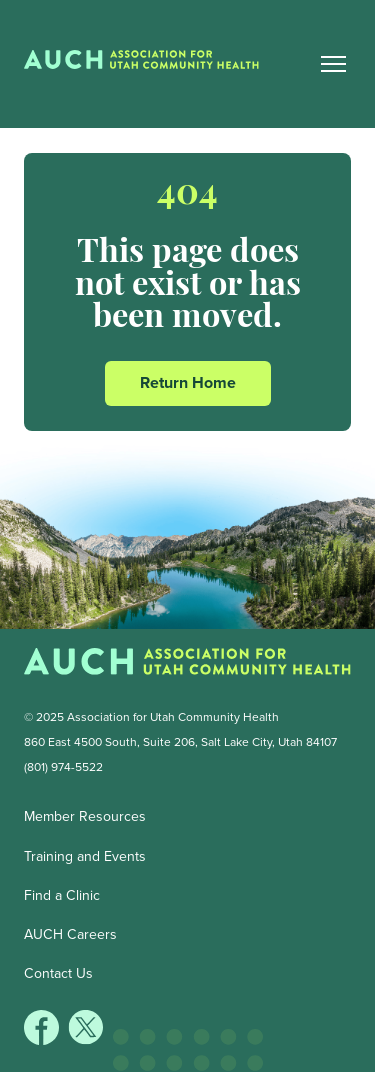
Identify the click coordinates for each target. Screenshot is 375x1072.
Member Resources (85, 816)
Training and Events (85, 856)
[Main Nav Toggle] (334, 64)
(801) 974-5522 (63, 767)
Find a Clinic (62, 895)
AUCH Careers (70, 934)
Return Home (188, 382)
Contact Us (58, 973)
